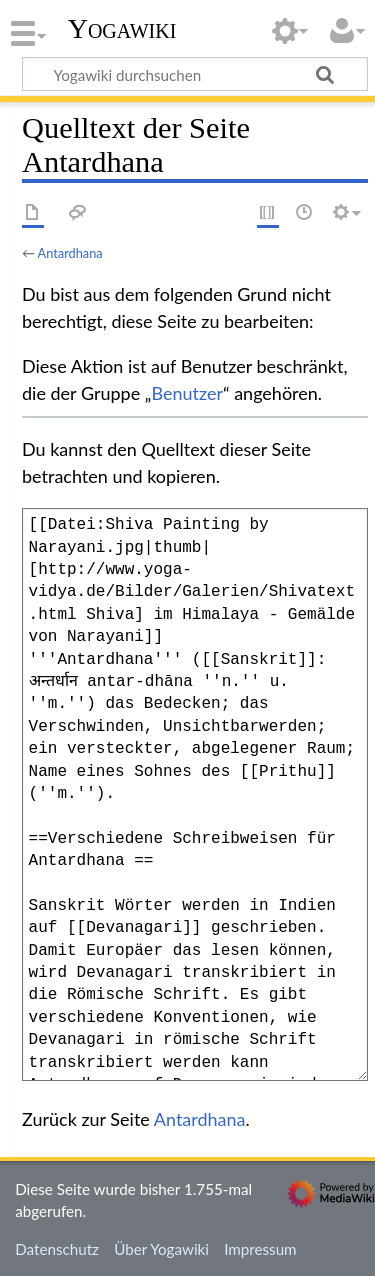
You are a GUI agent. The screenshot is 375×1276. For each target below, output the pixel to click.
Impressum (260, 1249)
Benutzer (187, 393)
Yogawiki (122, 29)
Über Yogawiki (161, 1249)
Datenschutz (57, 1249)
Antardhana (70, 253)
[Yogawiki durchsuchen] (195, 74)
